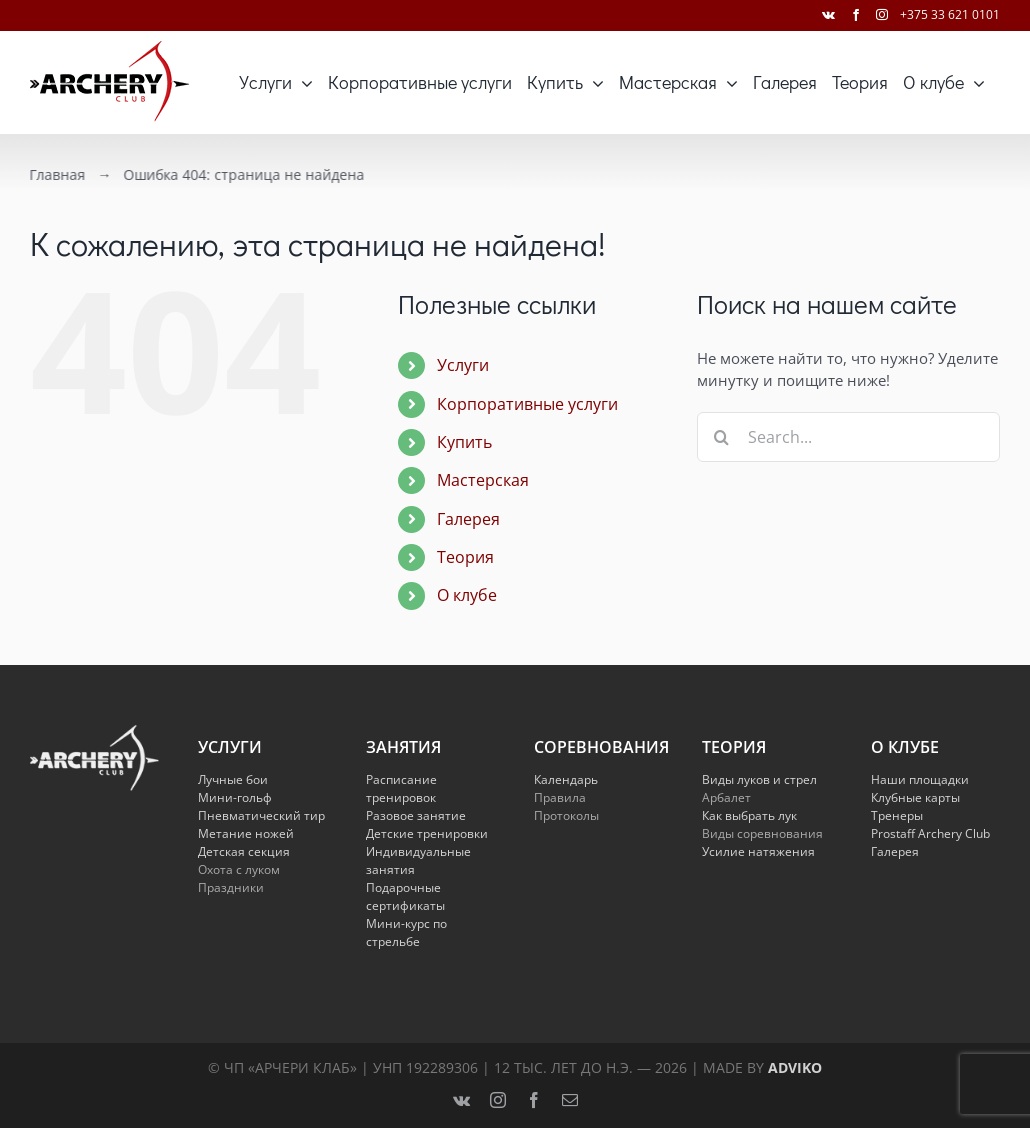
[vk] (461, 1100)
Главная (55, 174)
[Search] (722, 437)
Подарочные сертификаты (405, 896)
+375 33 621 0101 (950, 14)
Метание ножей (246, 833)
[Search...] (848, 437)
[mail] (570, 1100)
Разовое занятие (416, 815)
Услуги (463, 365)
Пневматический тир (261, 815)
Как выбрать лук (749, 815)
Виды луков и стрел (759, 779)
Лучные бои (233, 779)
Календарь (566, 779)
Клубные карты (915, 797)
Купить (464, 442)
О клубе (467, 595)
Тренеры (897, 815)
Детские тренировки (427, 833)
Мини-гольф (235, 797)
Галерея (468, 519)
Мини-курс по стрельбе (406, 932)
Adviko (795, 1067)
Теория (465, 557)
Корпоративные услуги (527, 404)
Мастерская (483, 480)
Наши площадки (920, 779)
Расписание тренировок (401, 788)
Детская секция (244, 851)
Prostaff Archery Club (930, 833)
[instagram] (498, 1100)
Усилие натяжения (758, 851)
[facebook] (534, 1100)
